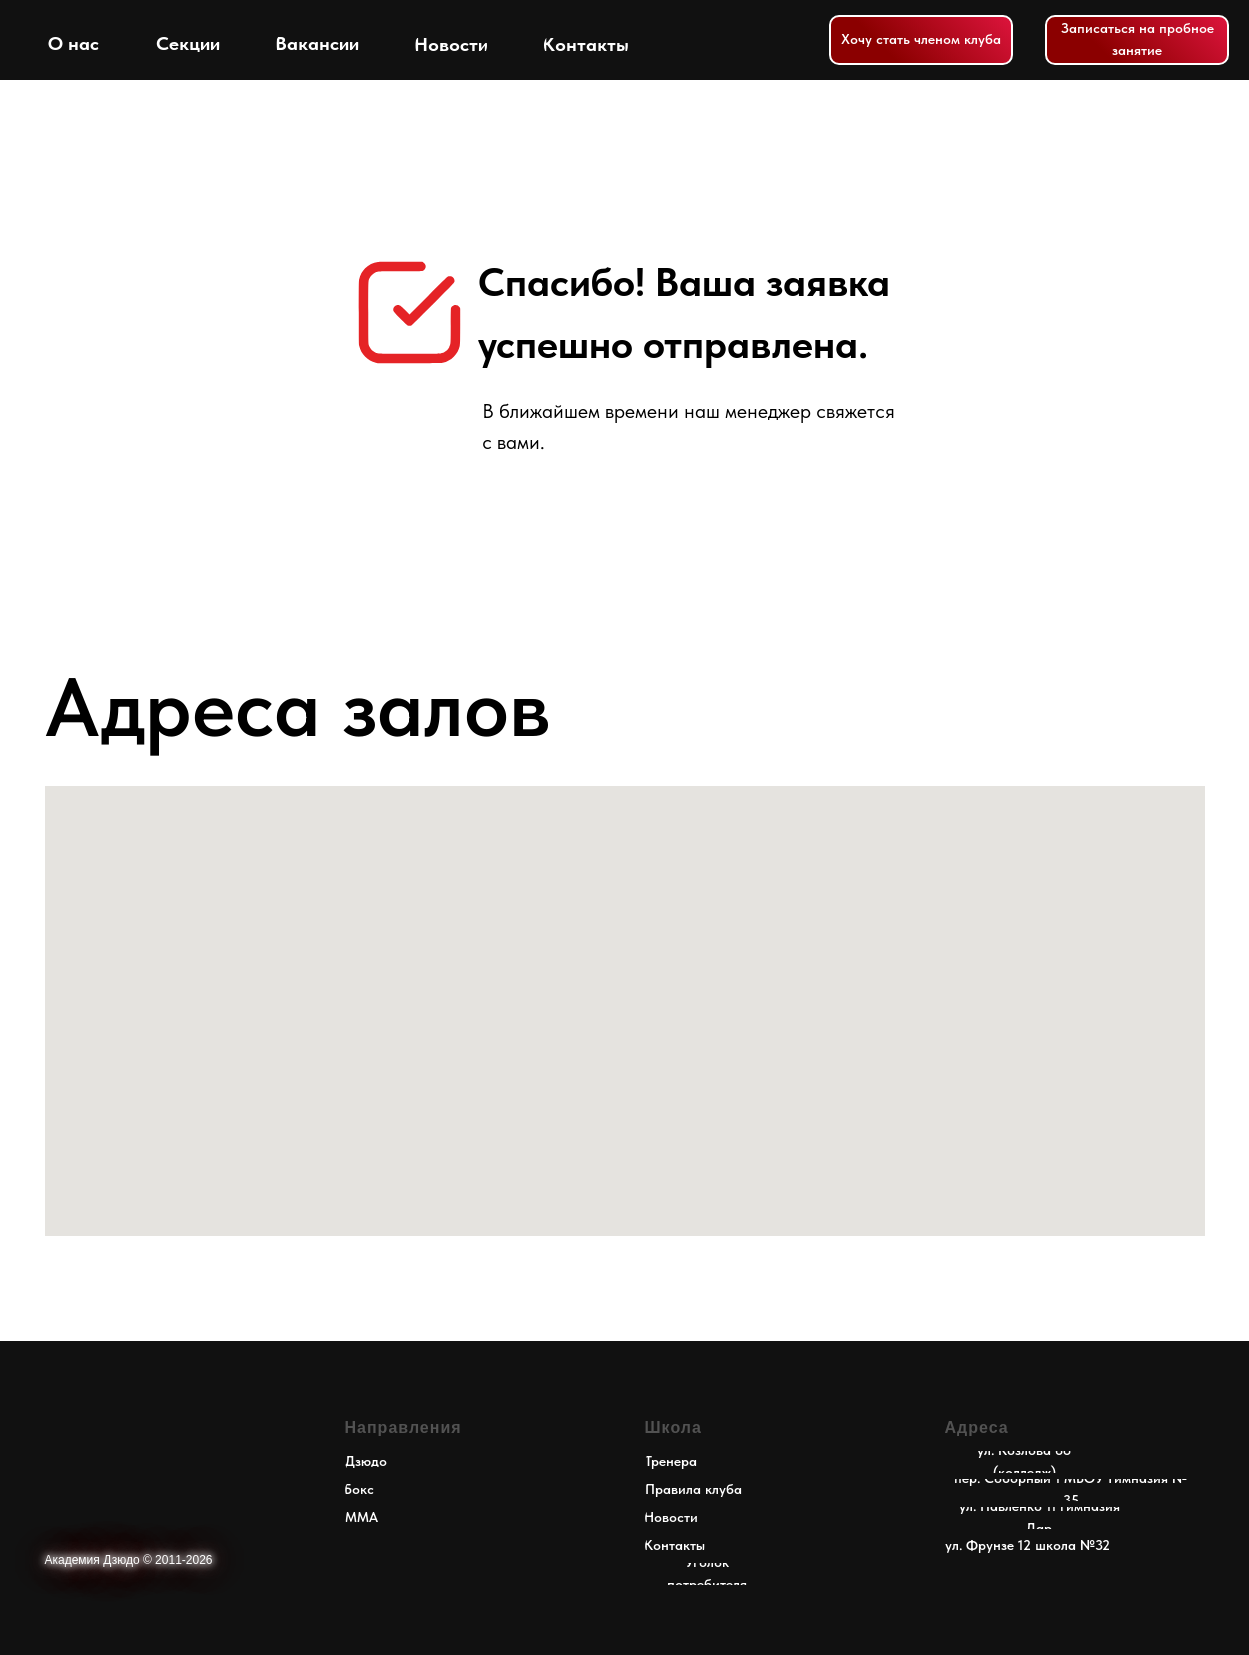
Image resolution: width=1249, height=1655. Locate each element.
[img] (56, 40)
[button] (1137, 40)
